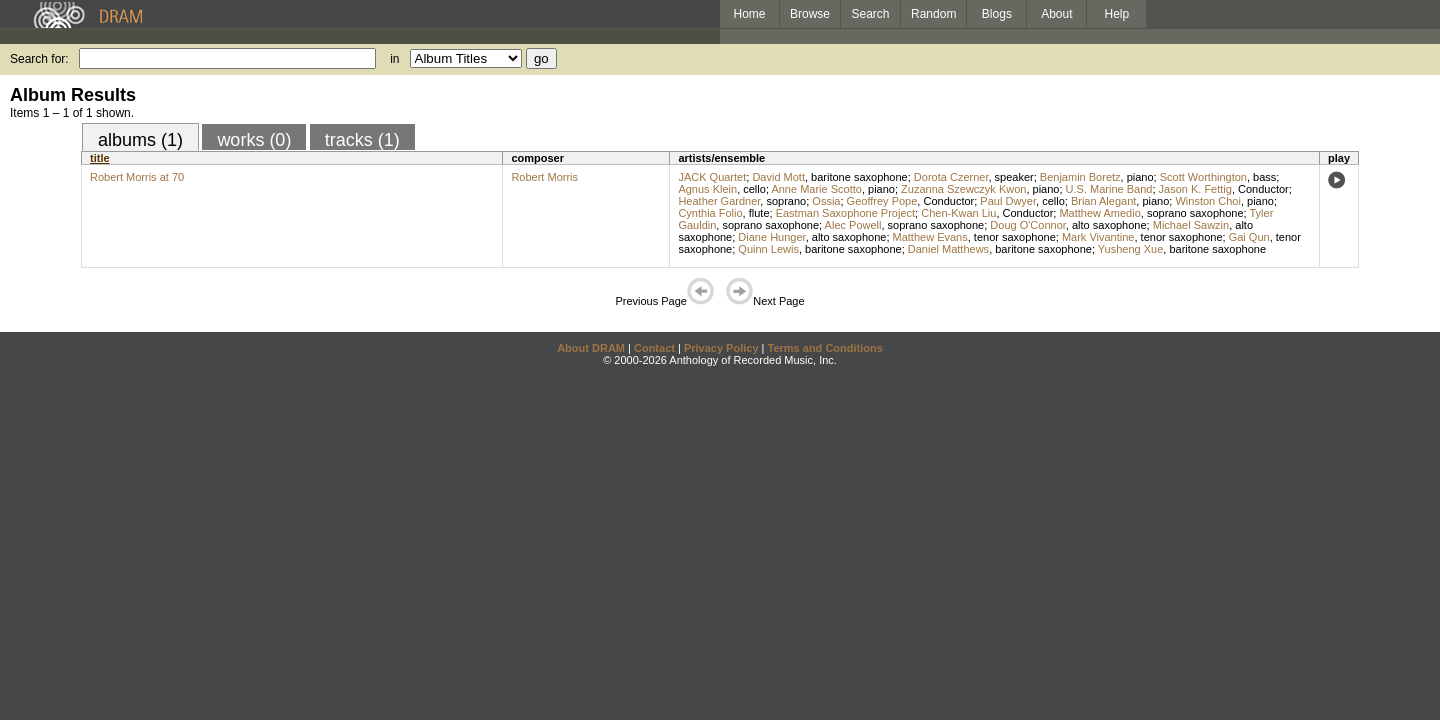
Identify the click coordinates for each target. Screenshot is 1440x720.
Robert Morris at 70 (137, 177)
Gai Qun (1249, 237)
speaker (1014, 177)
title (100, 158)
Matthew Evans (930, 237)
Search (871, 14)
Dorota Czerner (951, 177)
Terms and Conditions (825, 348)
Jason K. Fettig (1195, 189)
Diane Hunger (771, 237)
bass (1264, 177)
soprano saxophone (1195, 213)
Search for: (39, 59)
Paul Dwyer (1008, 201)
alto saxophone (1109, 225)
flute (759, 213)
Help (1117, 14)
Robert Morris (544, 177)
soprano (786, 201)
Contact (654, 348)
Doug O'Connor (1027, 225)
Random (933, 14)
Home (749, 14)
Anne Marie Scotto (816, 189)
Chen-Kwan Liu (958, 213)
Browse (810, 14)
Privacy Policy (721, 348)
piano (1140, 177)
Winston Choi (1207, 201)
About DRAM (591, 348)
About (1056, 14)
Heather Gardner (719, 201)
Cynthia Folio (710, 213)
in (394, 59)
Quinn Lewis (768, 249)
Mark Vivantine (1098, 237)
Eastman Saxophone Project (845, 213)
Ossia (826, 201)
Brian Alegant (1103, 201)
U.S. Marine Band (1109, 189)
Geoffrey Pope (882, 201)
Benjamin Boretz (1080, 177)
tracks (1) (362, 140)
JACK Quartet (712, 177)
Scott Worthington (1203, 177)
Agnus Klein (707, 189)
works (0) (254, 140)
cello (754, 189)
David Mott (778, 177)
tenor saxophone (1015, 237)
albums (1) (140, 140)
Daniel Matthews (948, 249)
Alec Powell (853, 225)
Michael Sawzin (1191, 225)
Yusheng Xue (1130, 249)
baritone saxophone (859, 177)
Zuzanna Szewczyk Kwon (963, 189)
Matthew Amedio (1099, 213)
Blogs (997, 14)
